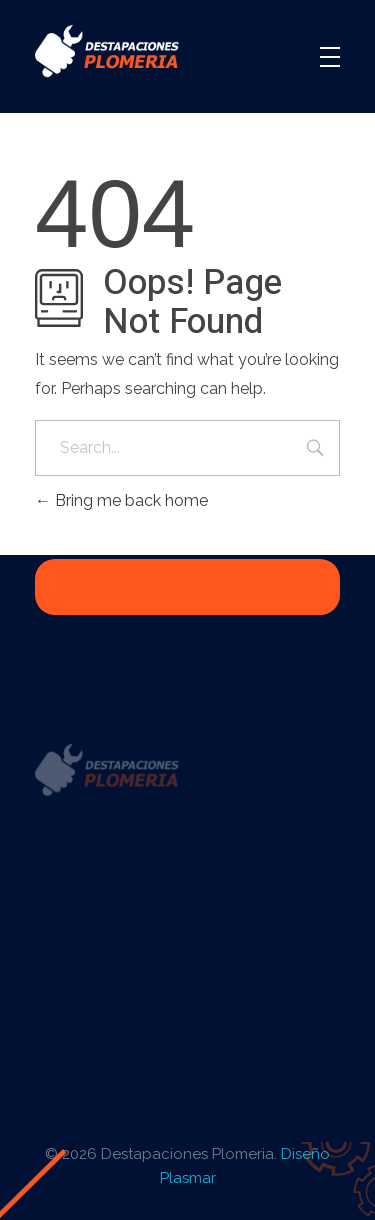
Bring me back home (121, 500)
